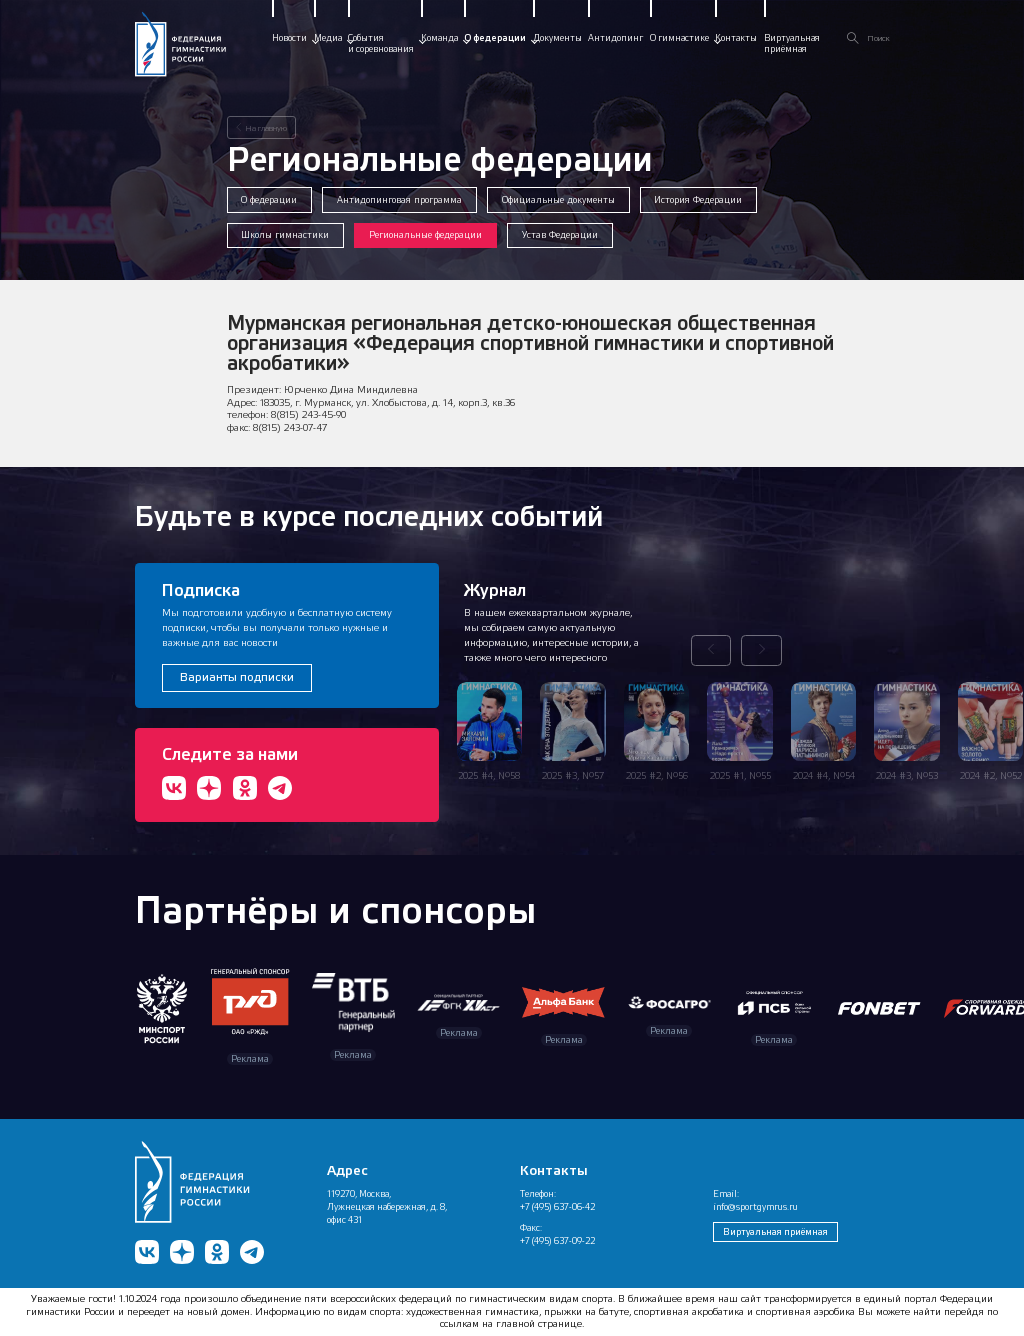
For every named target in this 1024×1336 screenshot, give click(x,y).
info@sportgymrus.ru (755, 1207)
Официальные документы (558, 199)
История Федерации (698, 199)
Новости (289, 38)
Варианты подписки (237, 677)
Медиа (328, 38)
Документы (557, 38)
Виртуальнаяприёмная (792, 43)
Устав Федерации (560, 235)
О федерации (495, 38)
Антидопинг (615, 38)
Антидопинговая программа (399, 199)
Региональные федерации (425, 235)
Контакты (736, 38)
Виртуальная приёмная (775, 1231)
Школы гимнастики (285, 235)
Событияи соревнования (381, 43)
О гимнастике (679, 38)
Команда (439, 38)
